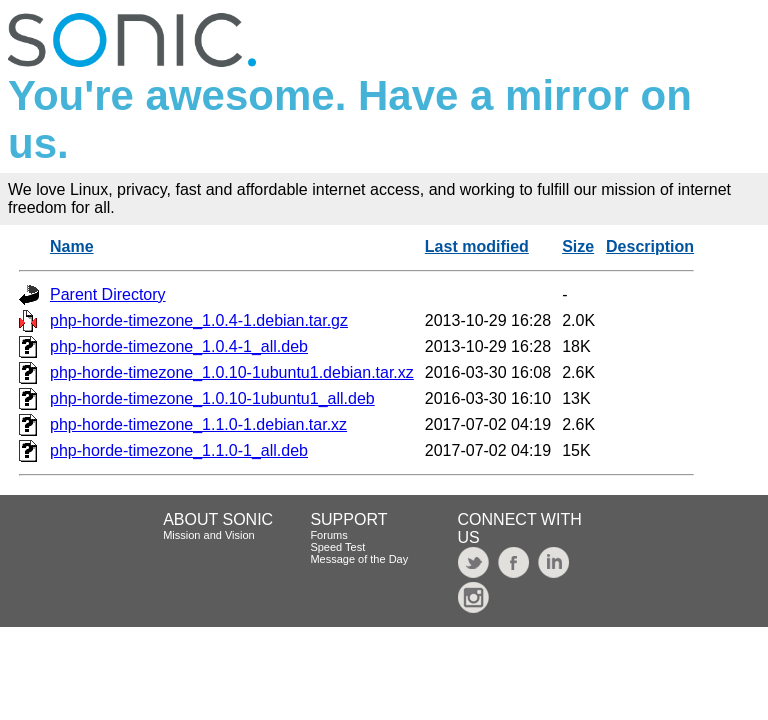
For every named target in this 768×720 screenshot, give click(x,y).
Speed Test (337, 547)
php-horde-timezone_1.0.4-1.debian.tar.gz (199, 320)
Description (650, 246)
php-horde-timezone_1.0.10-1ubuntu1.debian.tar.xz (232, 372)
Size (578, 246)
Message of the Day (359, 559)
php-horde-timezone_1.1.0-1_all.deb (179, 450)
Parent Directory (108, 294)
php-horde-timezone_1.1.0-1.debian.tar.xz (198, 424)
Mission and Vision (209, 535)
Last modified (477, 246)
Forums (328, 535)
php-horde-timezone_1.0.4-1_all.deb (179, 346)
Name (72, 246)
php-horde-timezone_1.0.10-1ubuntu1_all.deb (212, 398)
